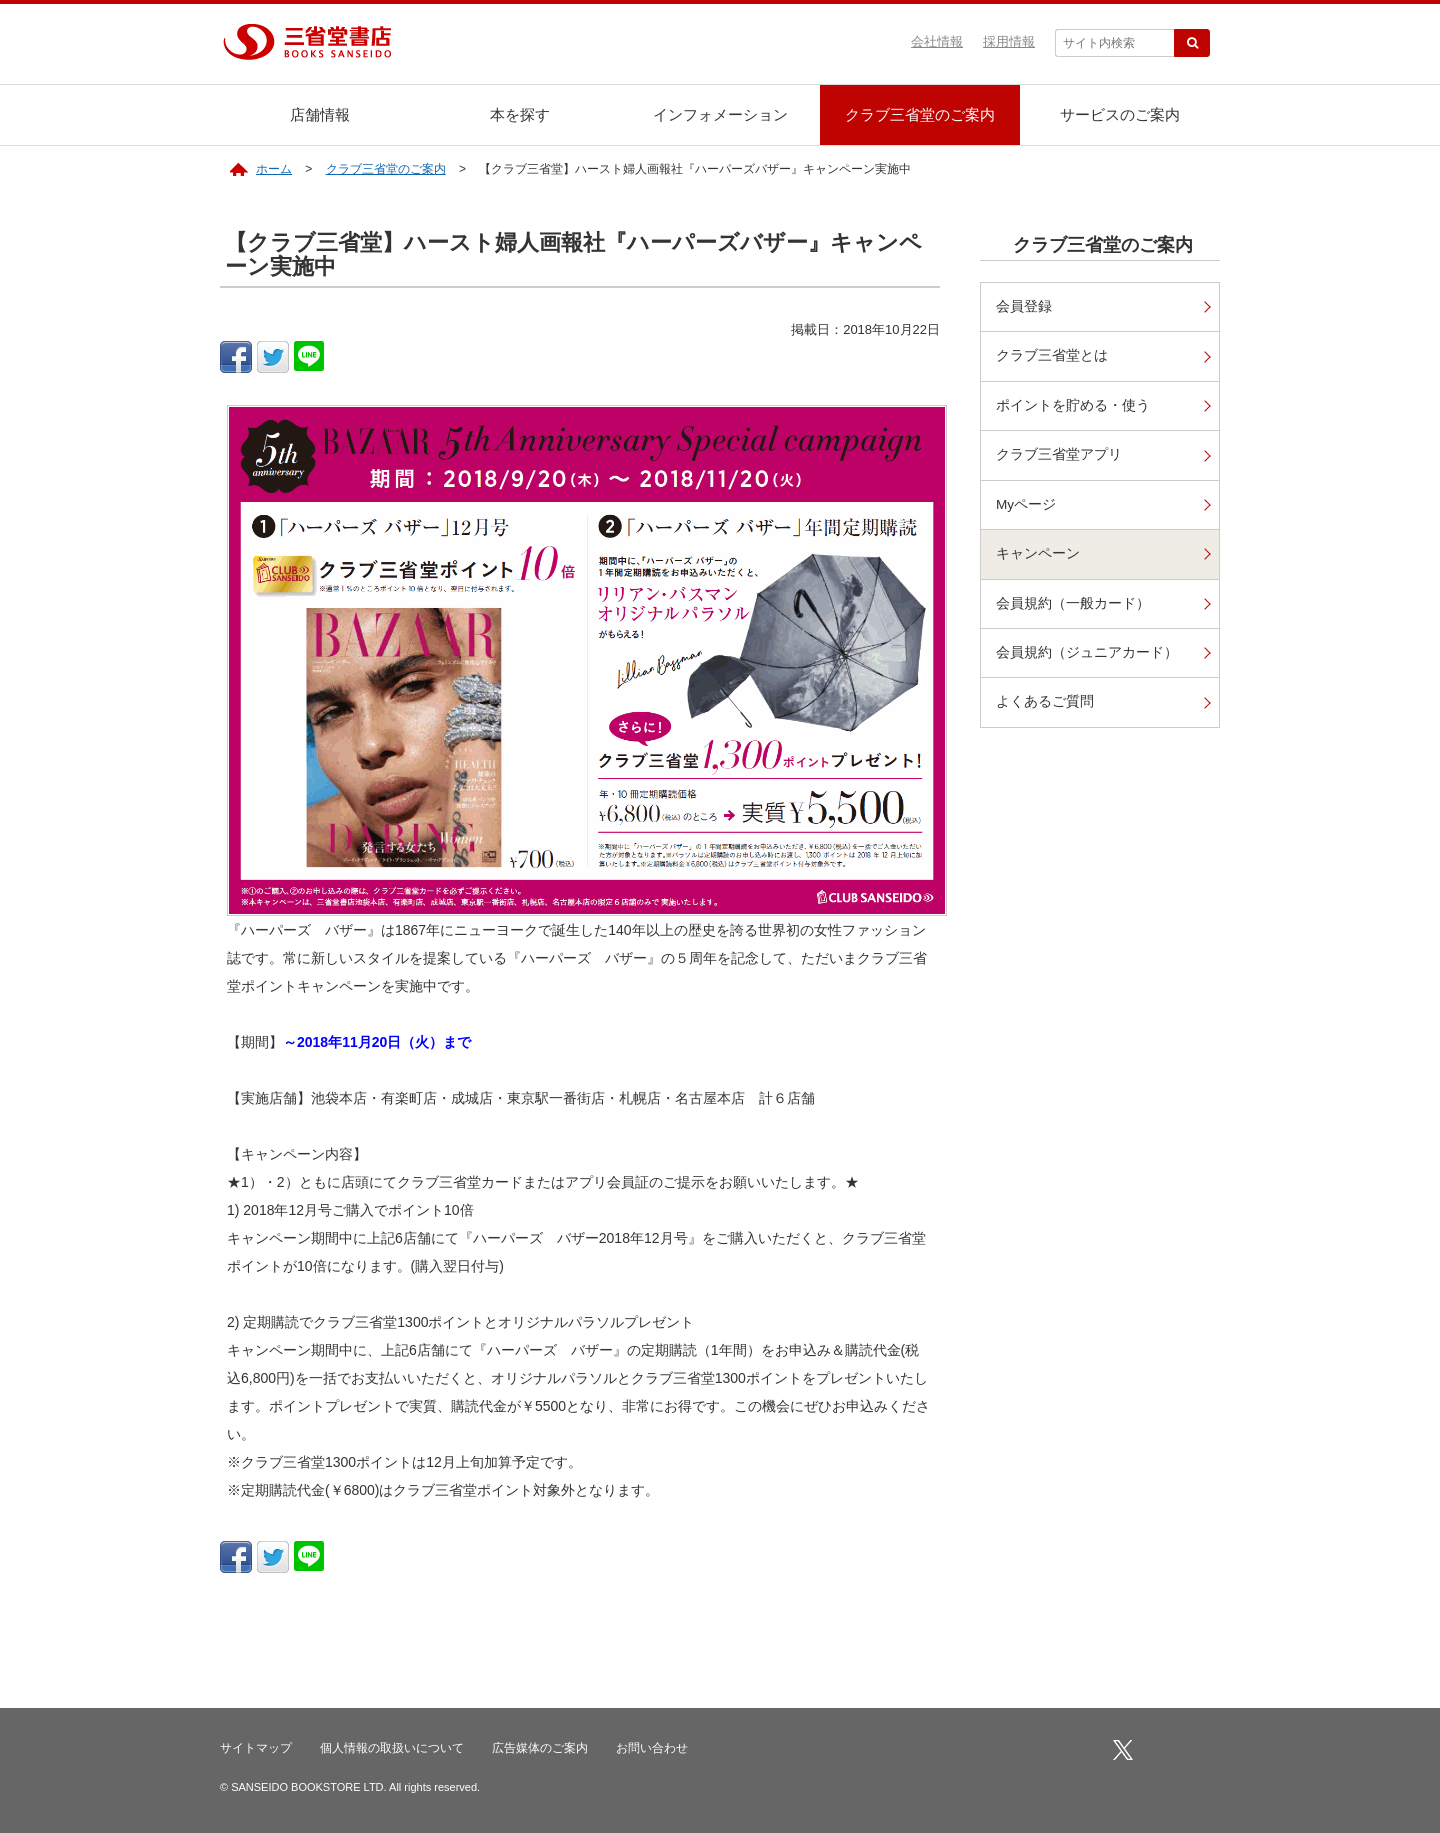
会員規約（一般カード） (1073, 603)
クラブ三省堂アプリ (1059, 454)
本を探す (520, 114)
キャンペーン (1038, 553)
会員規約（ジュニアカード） (1087, 652)
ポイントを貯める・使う (1073, 405)
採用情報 (1009, 41)
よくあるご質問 (1045, 701)
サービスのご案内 (1120, 114)
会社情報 (937, 41)
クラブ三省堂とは (1052, 355)
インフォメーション (720, 114)
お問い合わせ (652, 1748)
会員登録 (1024, 306)
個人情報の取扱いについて (392, 1748)
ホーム (274, 169)
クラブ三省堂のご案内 (920, 114)
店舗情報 (320, 114)
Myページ (1026, 504)
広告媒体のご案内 (540, 1748)
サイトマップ (256, 1748)
